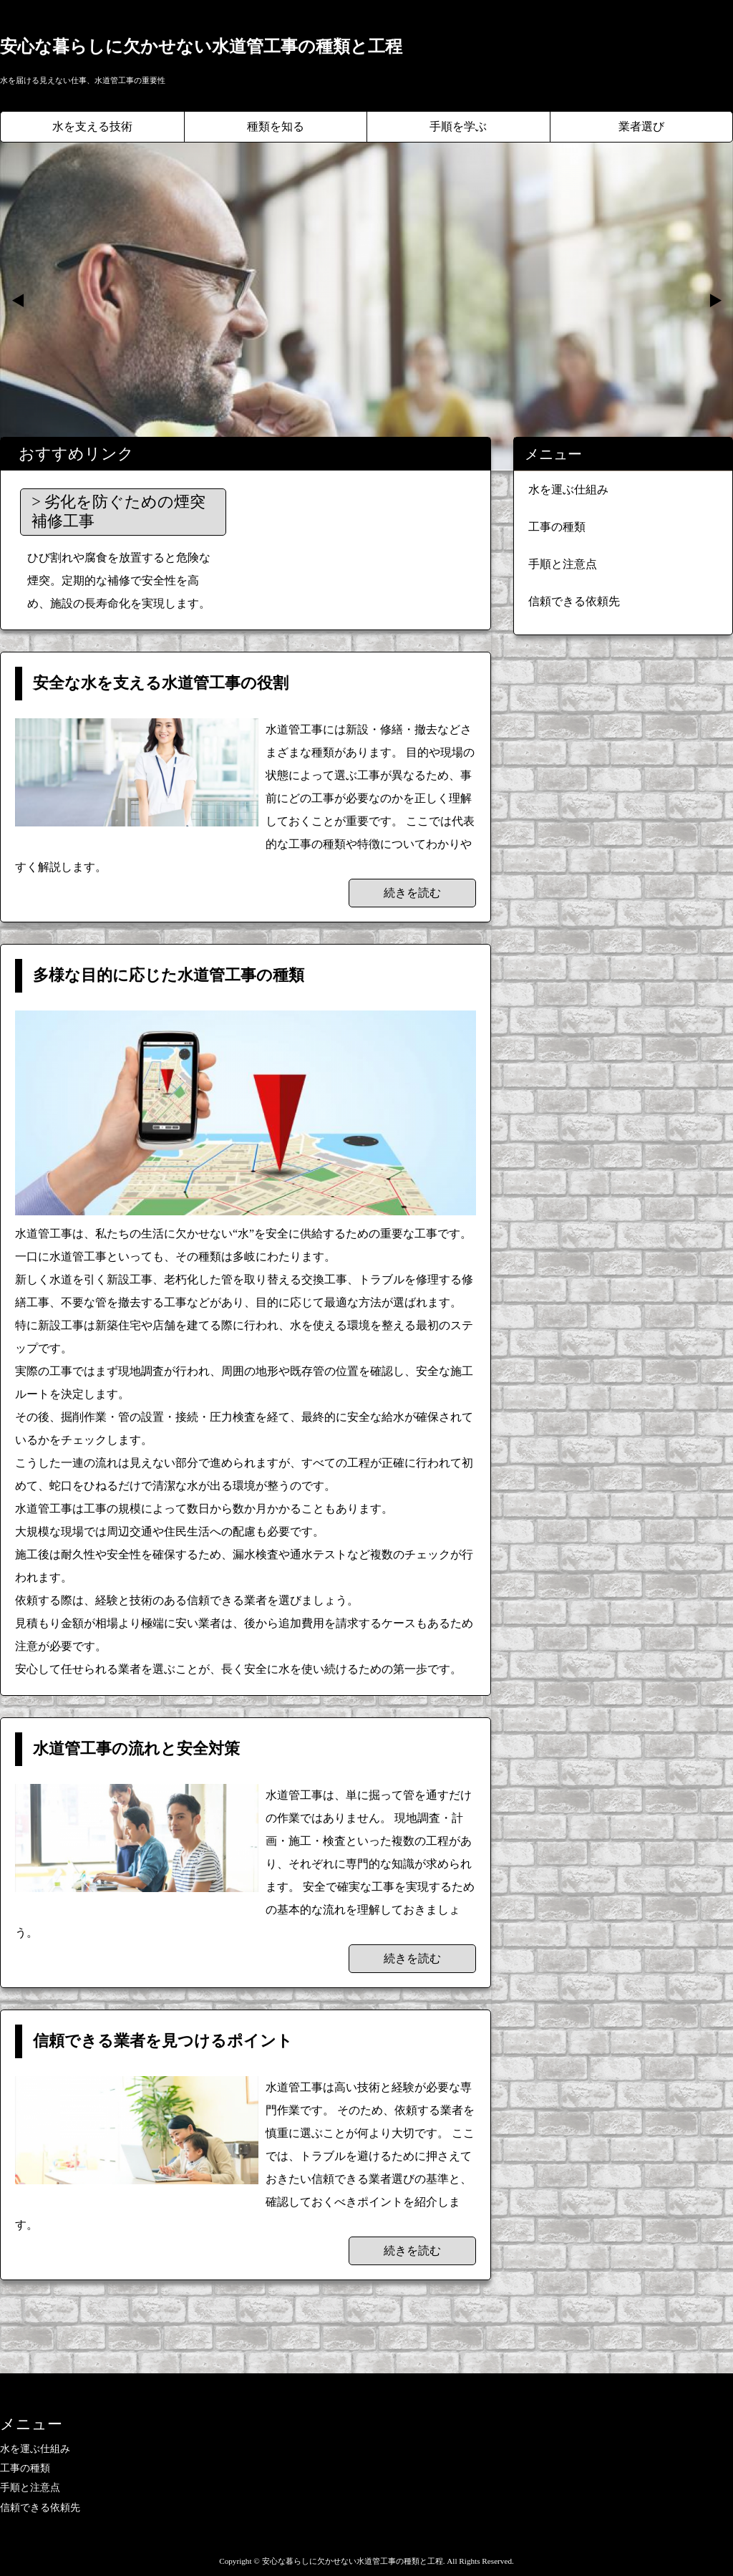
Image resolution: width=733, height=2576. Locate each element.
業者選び (641, 126)
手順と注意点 (562, 564)
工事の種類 (557, 527)
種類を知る (275, 126)
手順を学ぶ (458, 126)
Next (714, 300)
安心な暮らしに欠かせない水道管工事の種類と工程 (201, 46)
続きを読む (412, 893)
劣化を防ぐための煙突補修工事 (118, 511)
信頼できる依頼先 (574, 601)
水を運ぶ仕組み (568, 489)
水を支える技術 (92, 126)
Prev (18, 300)
